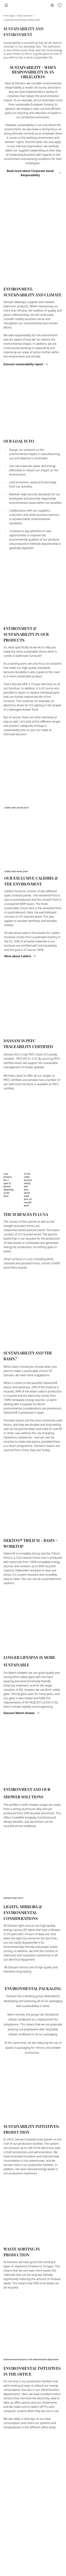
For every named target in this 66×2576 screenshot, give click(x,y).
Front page (9, 15)
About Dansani (25, 15)
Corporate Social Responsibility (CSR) (22, 19)
